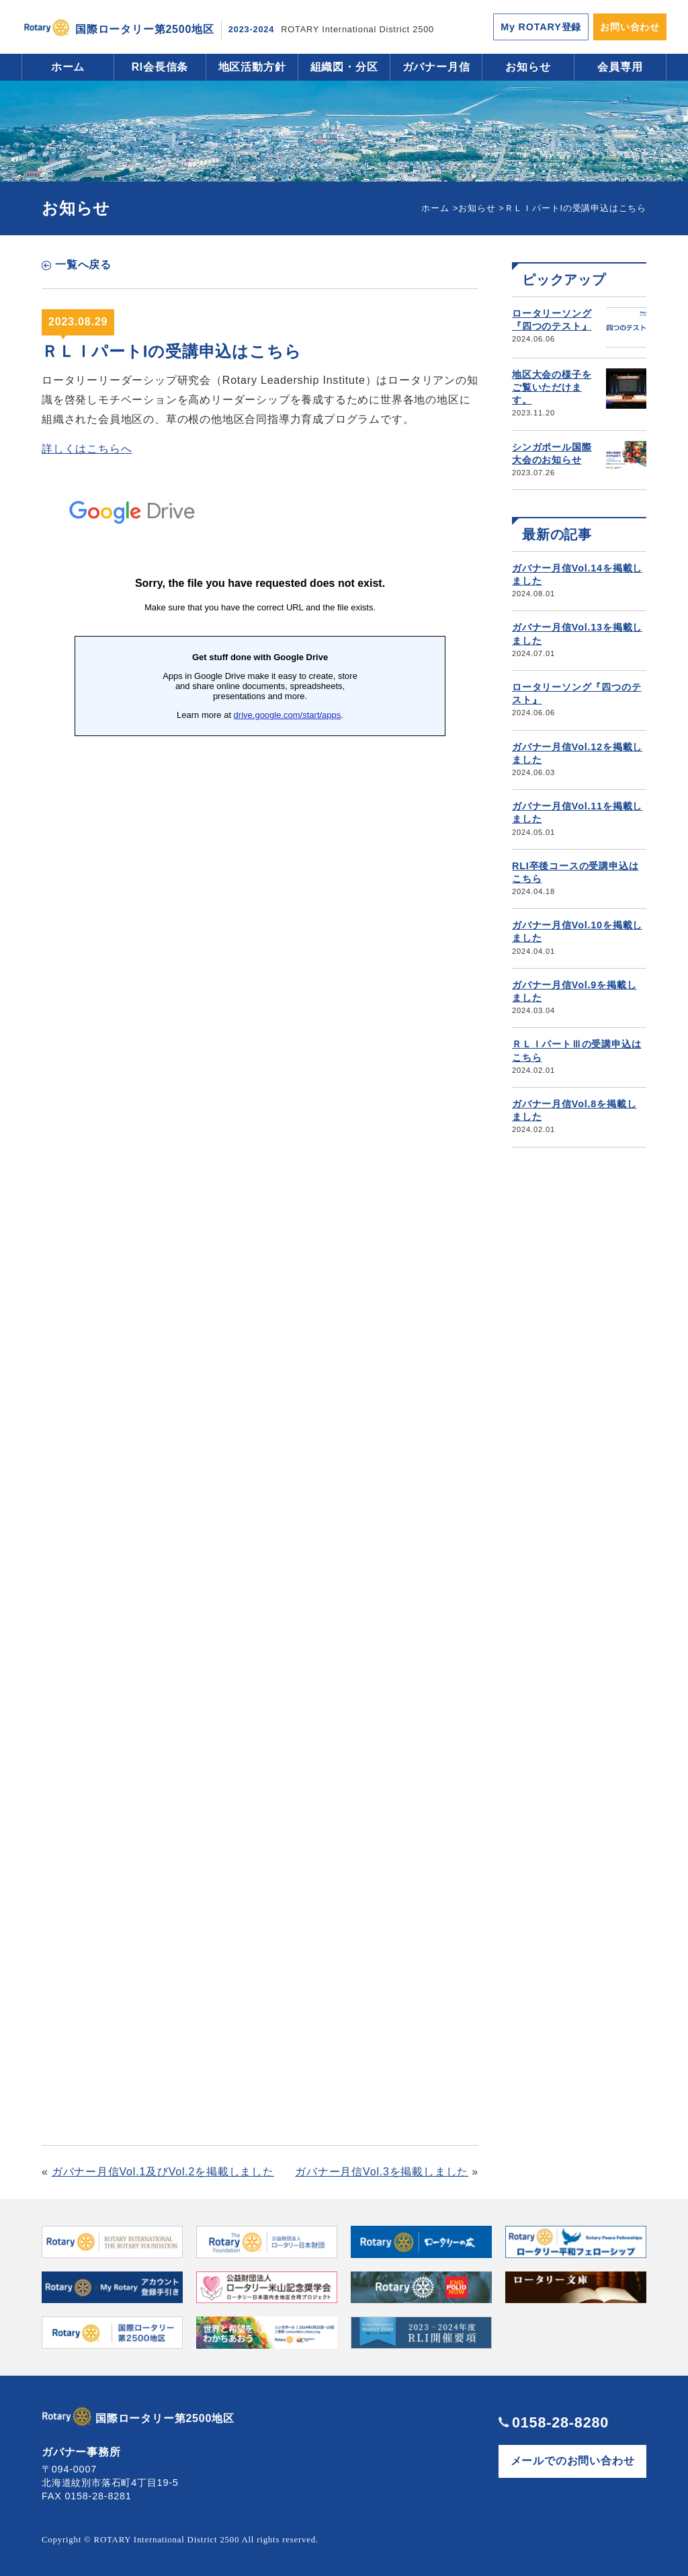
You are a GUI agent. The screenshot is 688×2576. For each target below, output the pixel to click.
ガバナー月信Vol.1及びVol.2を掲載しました (163, 2171)
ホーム (68, 67)
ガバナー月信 (436, 67)
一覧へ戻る (83, 264)
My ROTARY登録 (541, 27)
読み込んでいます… (260, 1294)
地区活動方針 (252, 67)
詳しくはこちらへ (87, 448)
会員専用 (619, 67)
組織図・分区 (344, 67)
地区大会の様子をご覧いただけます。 (551, 387)
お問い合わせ (630, 27)
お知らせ (527, 67)
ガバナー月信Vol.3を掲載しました (381, 2171)
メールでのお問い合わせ (573, 2460)
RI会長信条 (160, 67)
